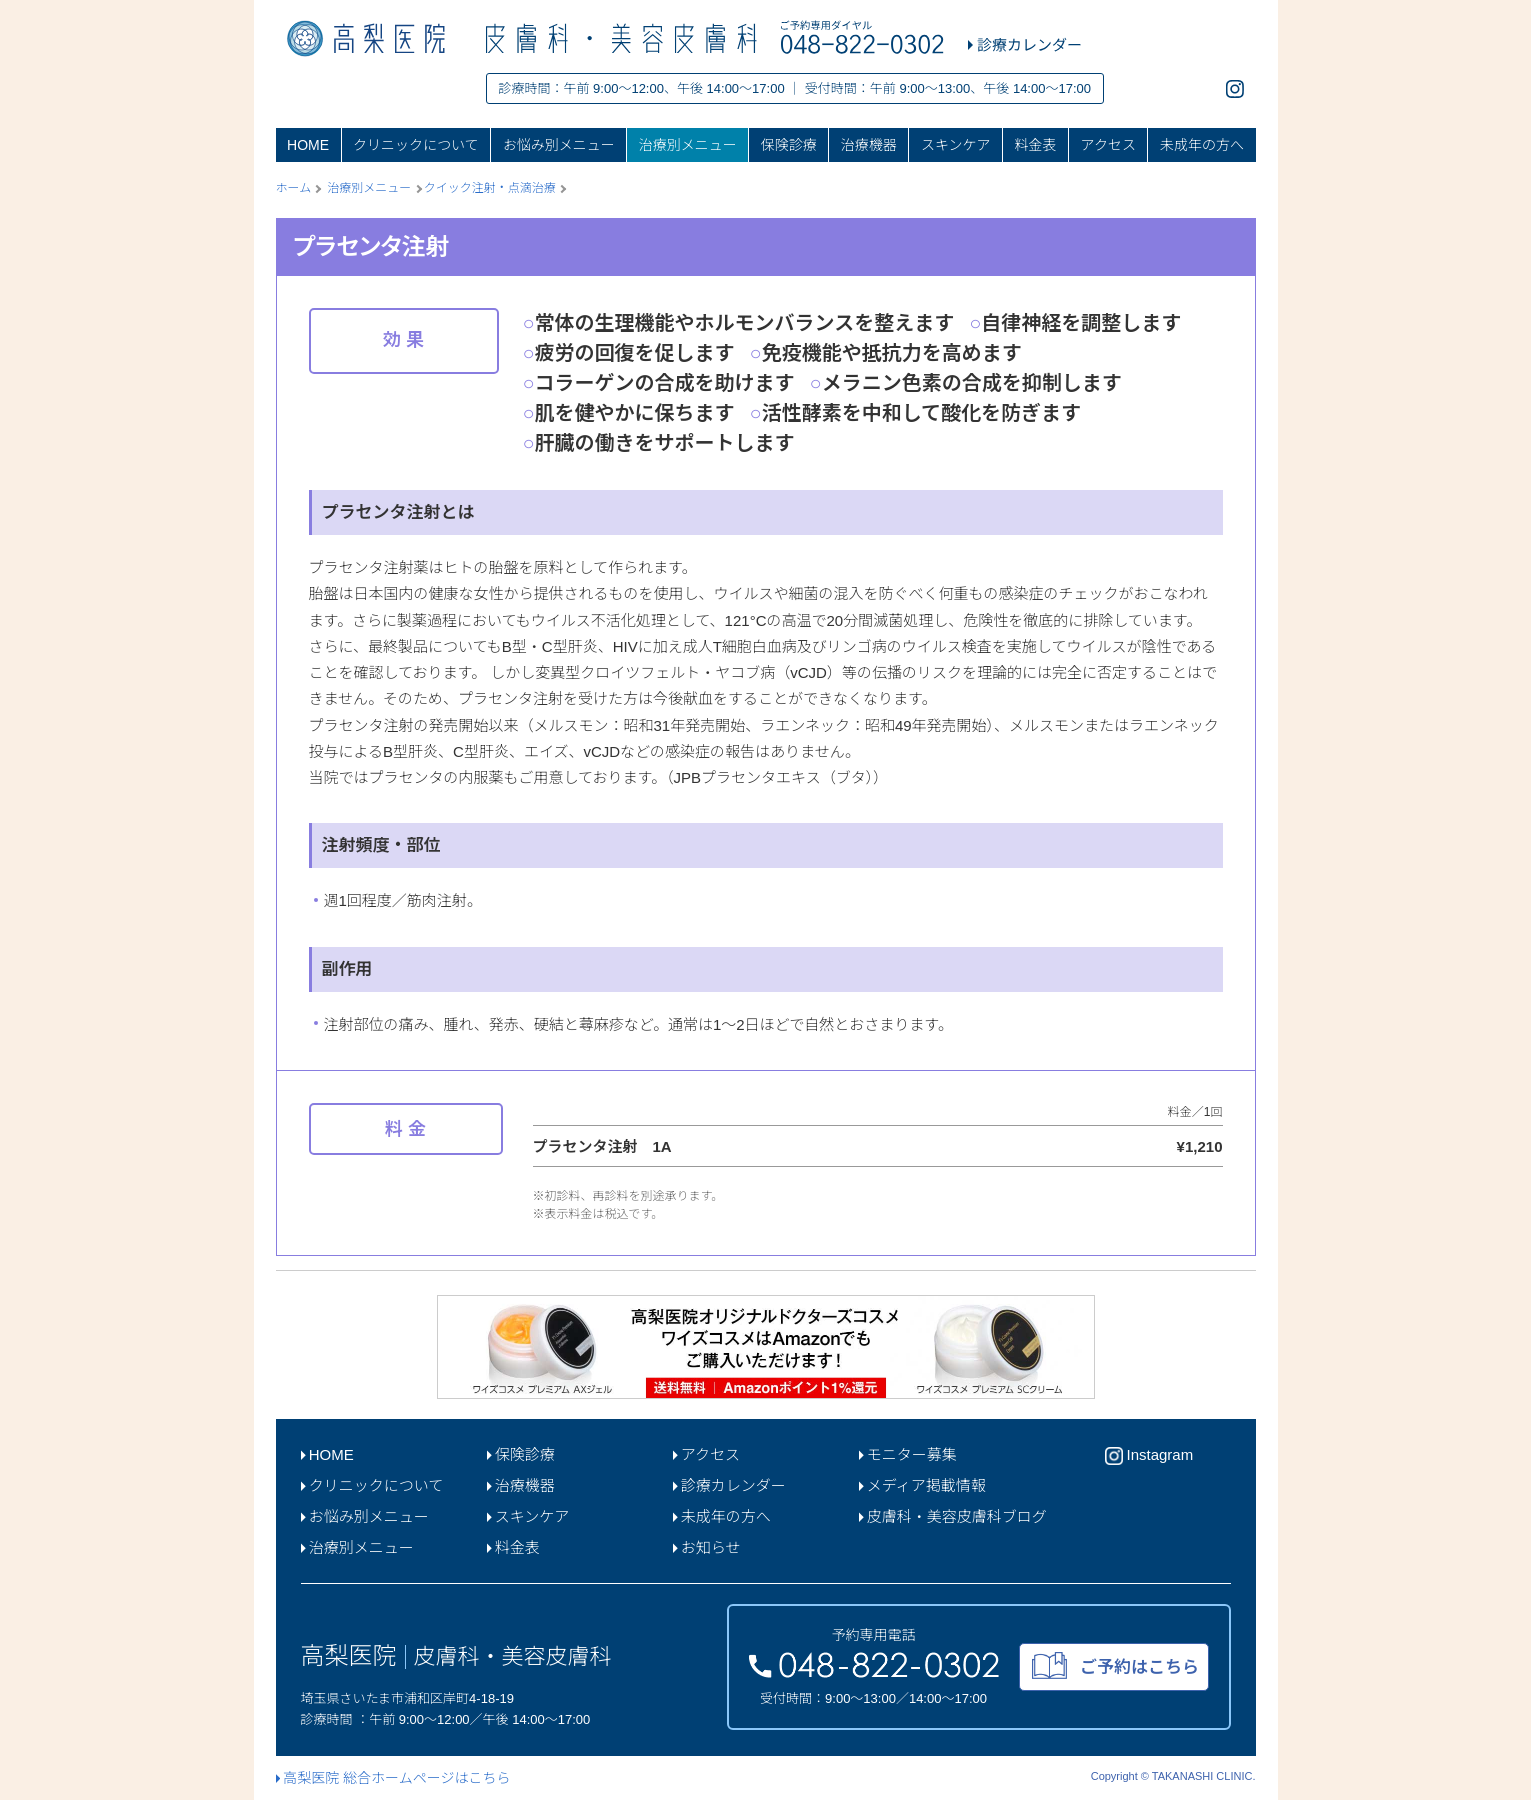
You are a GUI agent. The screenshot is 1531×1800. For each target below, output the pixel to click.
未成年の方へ (1202, 145)
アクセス (1108, 145)
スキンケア (956, 145)
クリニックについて (416, 145)
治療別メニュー (688, 145)
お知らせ (707, 1547)
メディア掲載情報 (922, 1485)
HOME (308, 145)
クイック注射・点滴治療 (490, 188)
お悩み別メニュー (559, 145)
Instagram (1149, 1456)
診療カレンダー (729, 1485)
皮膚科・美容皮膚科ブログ (953, 1516)
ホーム (294, 188)
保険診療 (789, 145)
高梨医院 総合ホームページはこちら (393, 1778)
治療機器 (869, 145)
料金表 (1036, 145)
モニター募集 (908, 1454)
